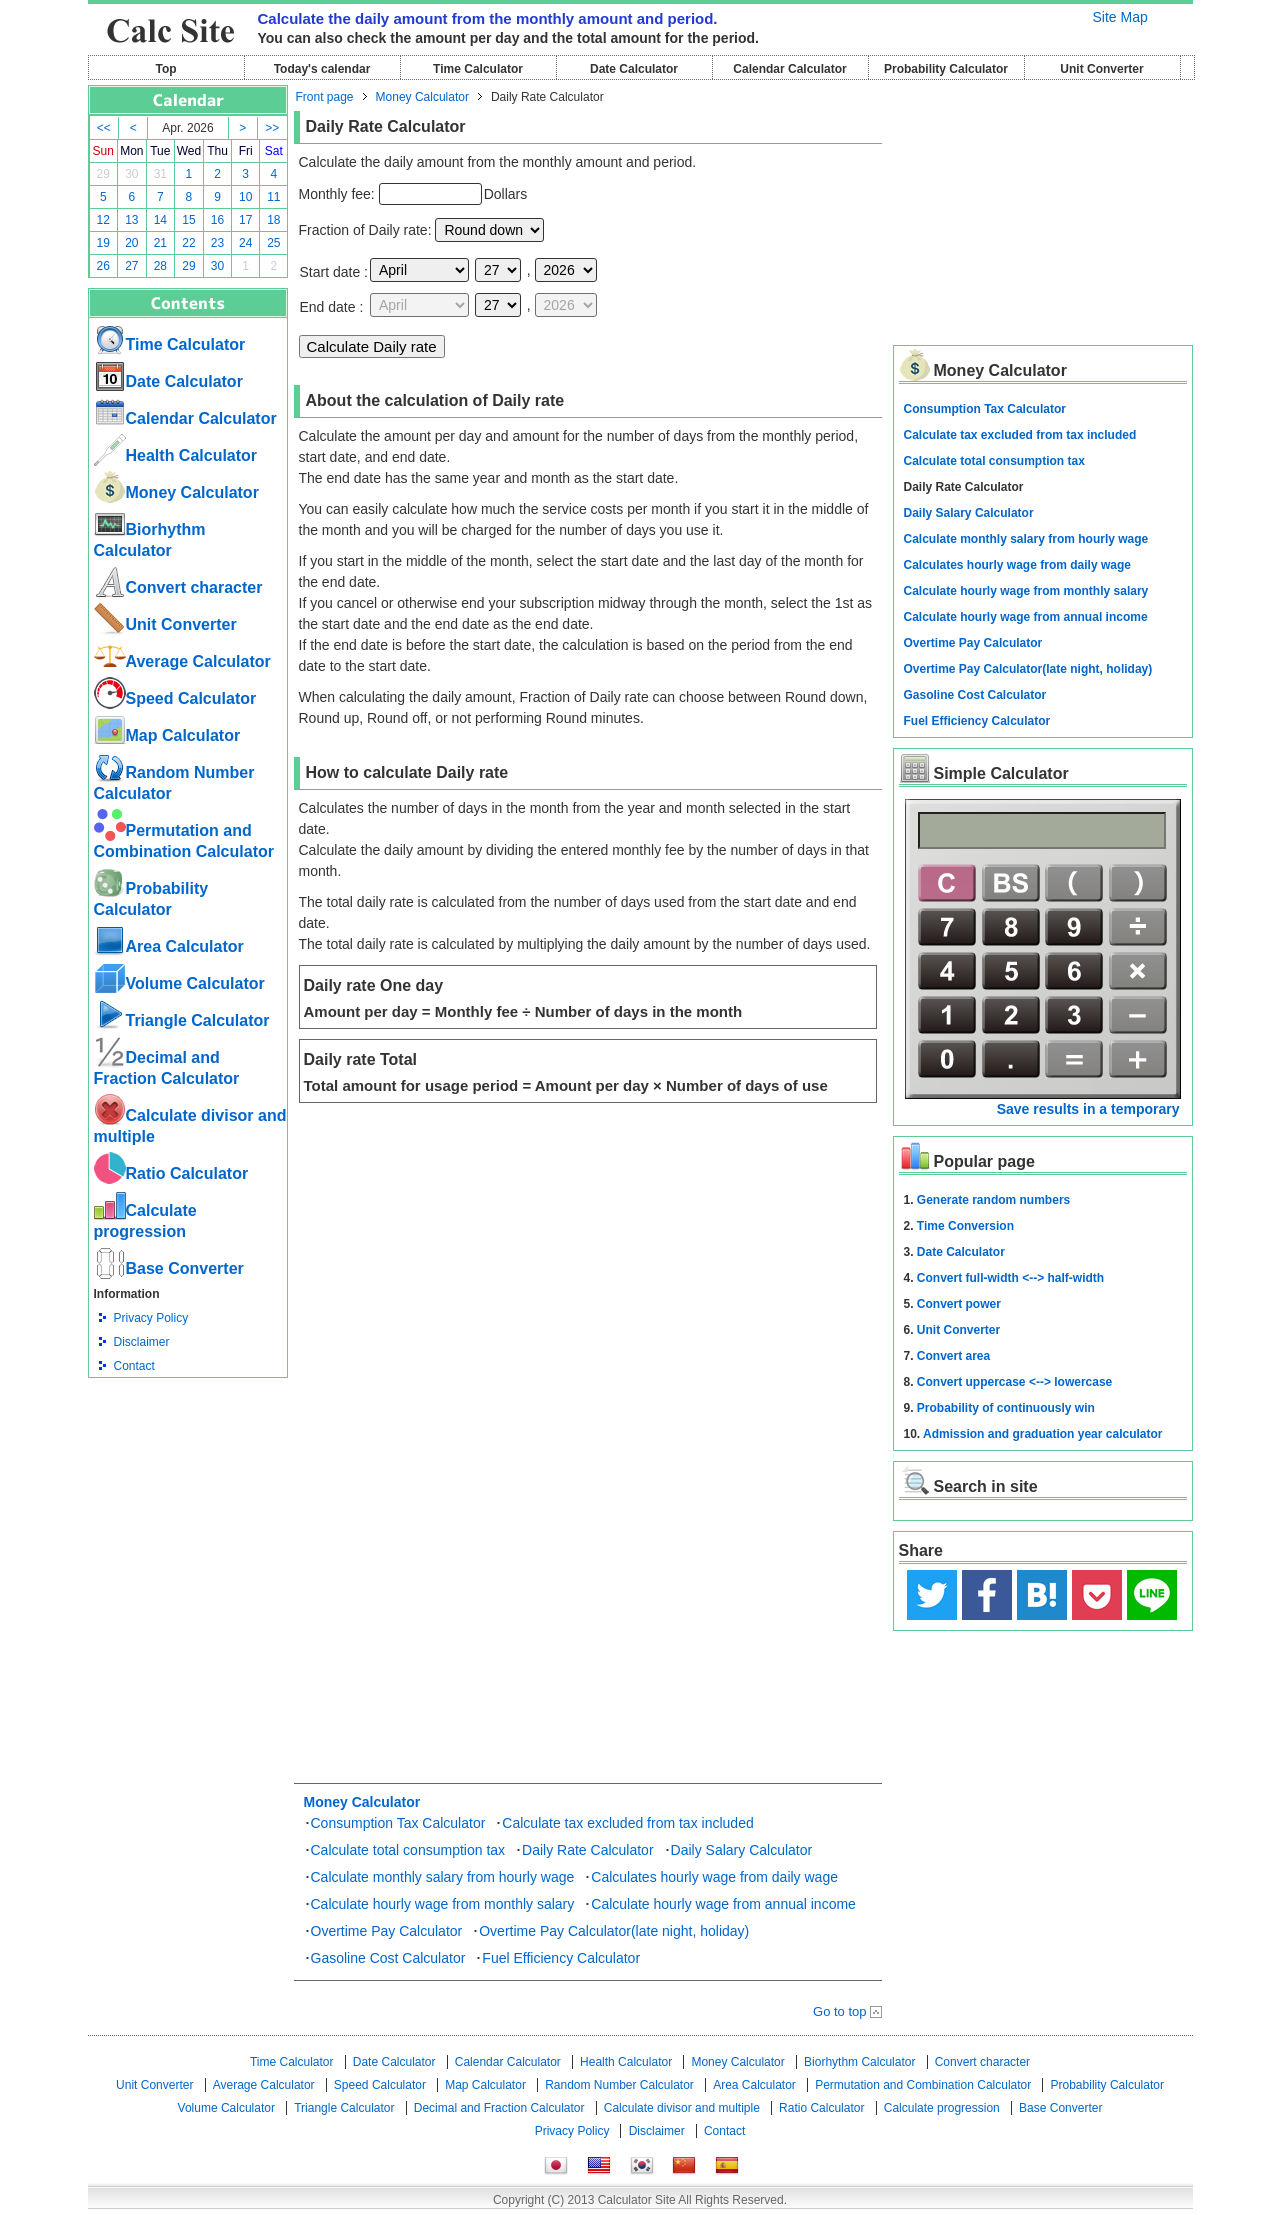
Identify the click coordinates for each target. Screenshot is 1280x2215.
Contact (134, 1366)
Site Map (1120, 17)
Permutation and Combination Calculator (923, 2085)
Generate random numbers (993, 1200)
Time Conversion (965, 1226)
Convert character (178, 587)
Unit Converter (1101, 69)
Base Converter (169, 1268)
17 (245, 220)
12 (103, 220)
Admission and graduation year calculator (1042, 1434)
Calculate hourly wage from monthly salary (443, 1904)
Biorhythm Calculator (859, 2062)
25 (273, 243)
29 (103, 174)
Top (165, 69)
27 (131, 266)
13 (131, 220)
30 (131, 174)
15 (188, 220)
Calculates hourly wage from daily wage (714, 1877)
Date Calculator (634, 69)
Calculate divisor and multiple (682, 2108)
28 (160, 266)
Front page (325, 97)
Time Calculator (478, 69)
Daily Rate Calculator (588, 1850)
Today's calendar (322, 69)
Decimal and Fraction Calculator (499, 2108)
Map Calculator (167, 735)
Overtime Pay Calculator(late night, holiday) (614, 1931)
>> (272, 128)
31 (160, 174)
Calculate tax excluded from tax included (627, 1823)
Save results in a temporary (1088, 1109)
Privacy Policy (151, 1318)
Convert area (953, 1356)
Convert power (959, 1304)
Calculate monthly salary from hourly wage (443, 1877)
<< (104, 128)
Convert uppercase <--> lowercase (1014, 1382)
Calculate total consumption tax (408, 1850)
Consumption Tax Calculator (398, 1823)
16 (217, 220)
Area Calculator (169, 946)
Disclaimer (142, 1342)
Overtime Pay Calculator (387, 1931)
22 (188, 243)
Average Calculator (182, 661)
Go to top (839, 2011)
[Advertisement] (188, 1488)
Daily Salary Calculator (742, 1850)
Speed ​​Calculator (175, 698)
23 (217, 243)
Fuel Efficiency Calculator (561, 1958)
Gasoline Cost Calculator (388, 1958)
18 (273, 220)
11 (273, 197)
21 (160, 243)
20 (131, 243)
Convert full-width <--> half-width (1010, 1278)
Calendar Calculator (789, 69)
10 (245, 197)
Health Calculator (176, 455)
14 (160, 220)
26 (103, 266)
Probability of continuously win (1006, 1408)
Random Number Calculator (619, 2085)
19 (103, 243)
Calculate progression (942, 2108)
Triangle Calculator (182, 1020)
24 (245, 243)
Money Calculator (176, 492)
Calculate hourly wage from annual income (723, 1904)
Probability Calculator (946, 69)
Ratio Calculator (171, 1173)
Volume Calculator (179, 983)
